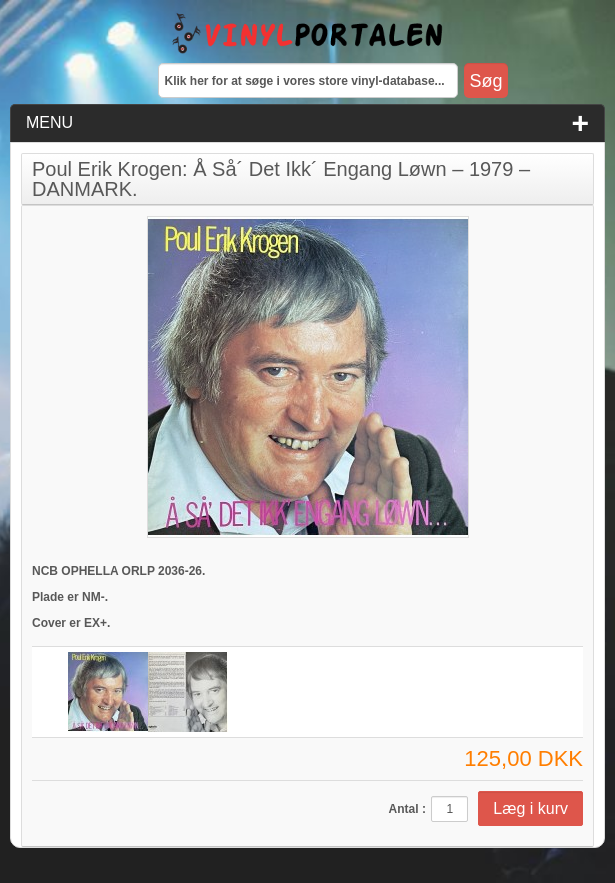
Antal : (407, 809)
